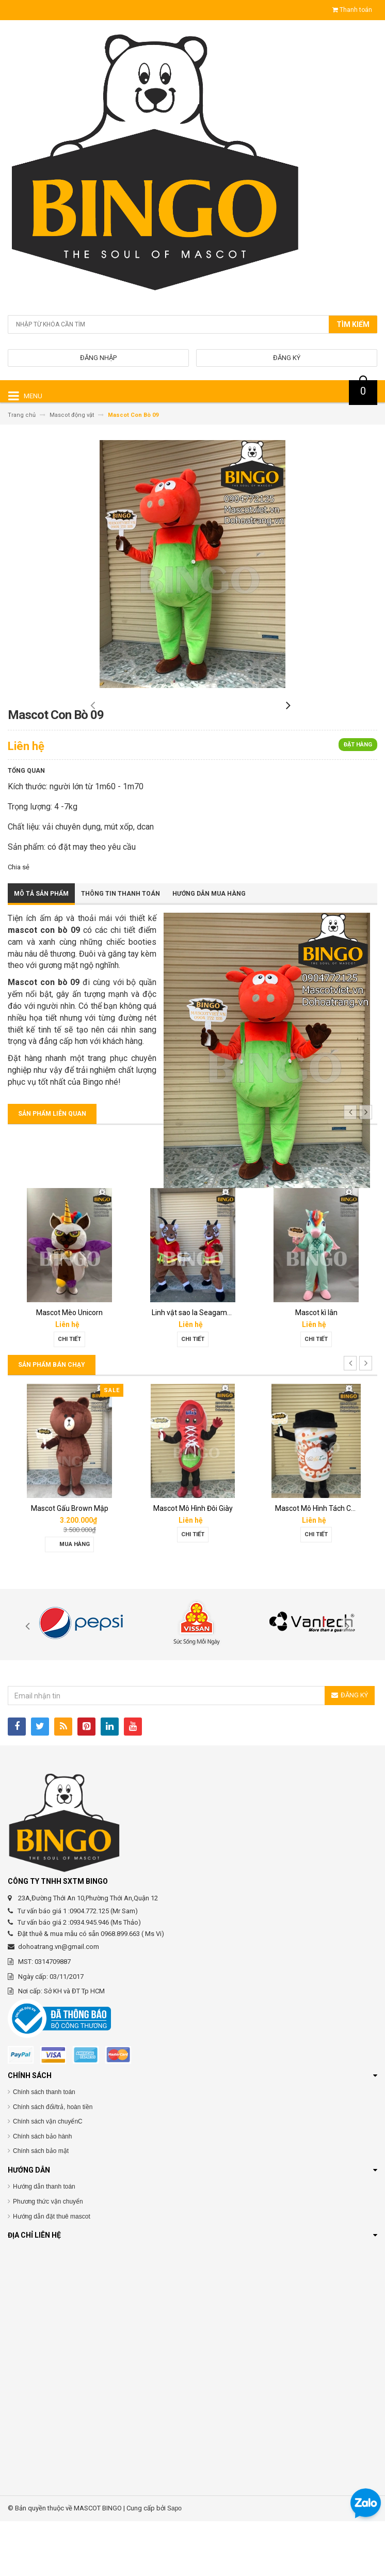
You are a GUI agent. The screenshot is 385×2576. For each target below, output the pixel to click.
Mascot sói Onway (63, 1368)
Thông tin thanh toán (120, 949)
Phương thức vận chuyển (48, 2256)
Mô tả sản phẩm (41, 949)
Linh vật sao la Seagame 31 (314, 1368)
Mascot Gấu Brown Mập (187, 1563)
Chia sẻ (18, 922)
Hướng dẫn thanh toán (44, 2241)
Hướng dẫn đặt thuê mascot (51, 2271)
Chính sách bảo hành (42, 2191)
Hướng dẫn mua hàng (209, 949)
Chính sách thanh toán (44, 2147)
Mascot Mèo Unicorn (187, 1368)
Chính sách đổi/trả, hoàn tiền (52, 2161)
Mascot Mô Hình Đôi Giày (310, 1563)
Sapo (174, 2563)
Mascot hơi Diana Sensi (64, 1563)
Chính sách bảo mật (41, 2206)
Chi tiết (63, 1394)
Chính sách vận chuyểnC (48, 2176)
